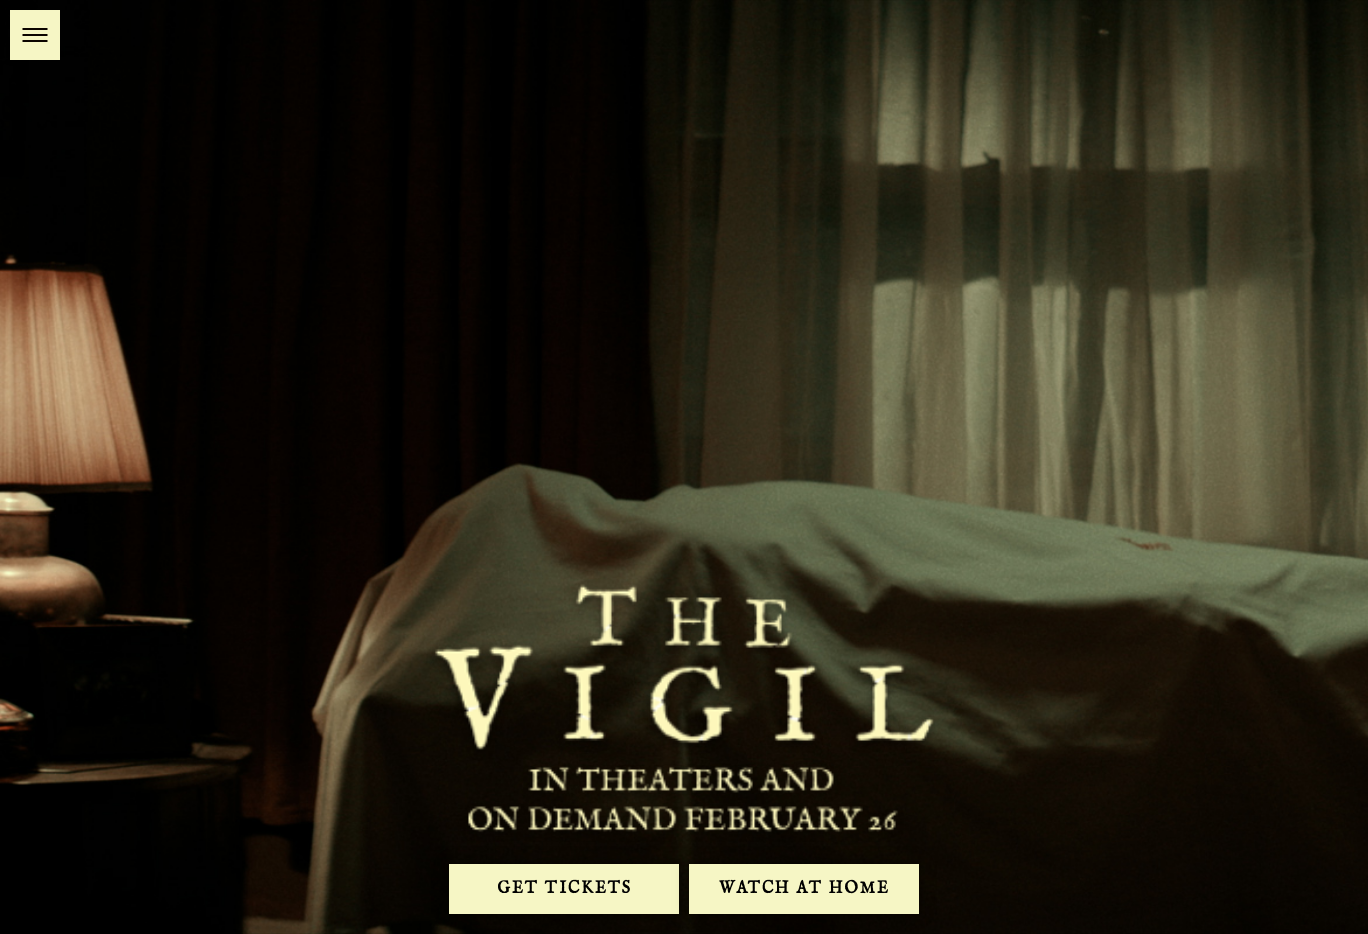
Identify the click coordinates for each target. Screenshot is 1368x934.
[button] (35, 35)
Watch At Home (804, 889)
